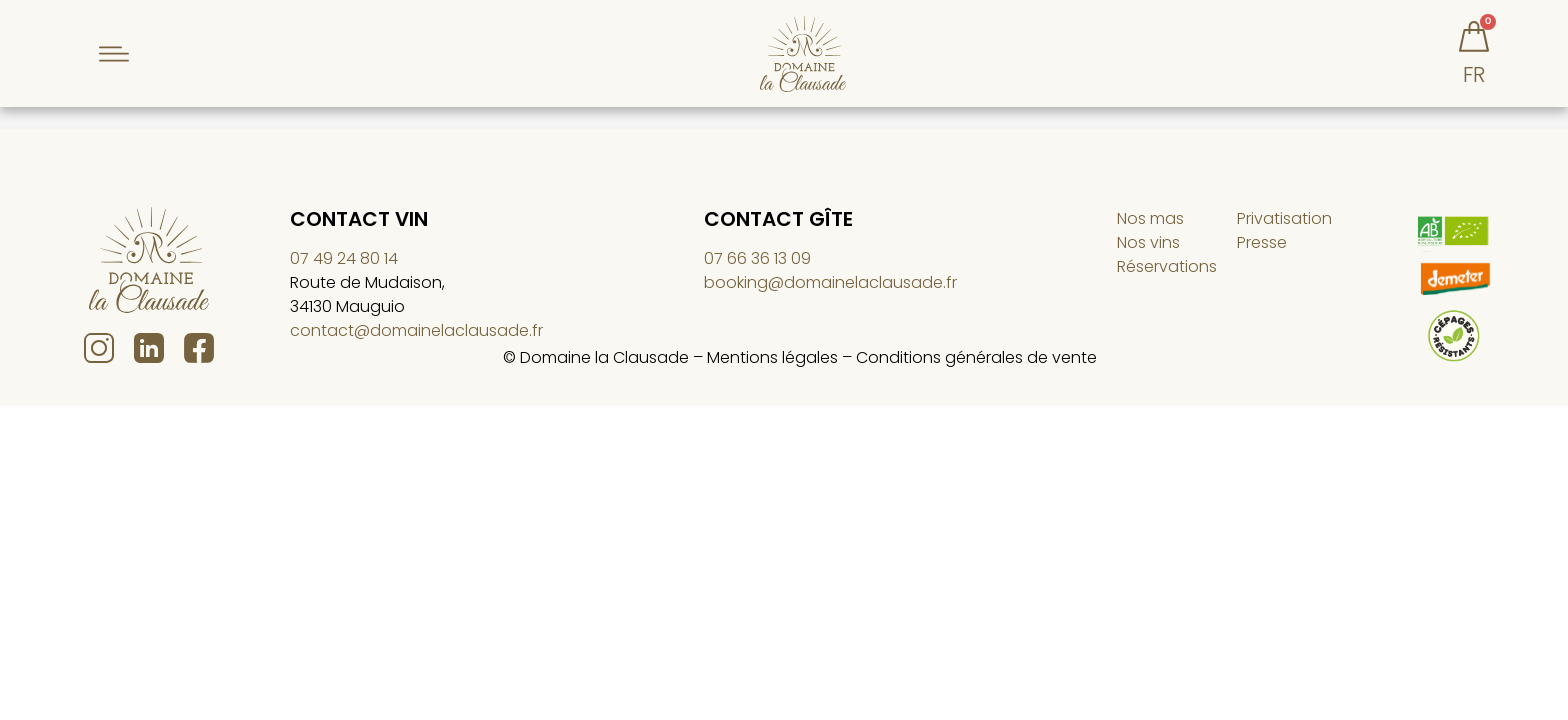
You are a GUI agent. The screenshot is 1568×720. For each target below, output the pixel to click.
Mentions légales (772, 366)
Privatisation (1284, 227)
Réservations (1167, 275)
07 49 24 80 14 (344, 267)
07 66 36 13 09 (757, 267)
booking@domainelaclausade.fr (830, 291)
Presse (1262, 251)
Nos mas (1150, 227)
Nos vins (1148, 251)
